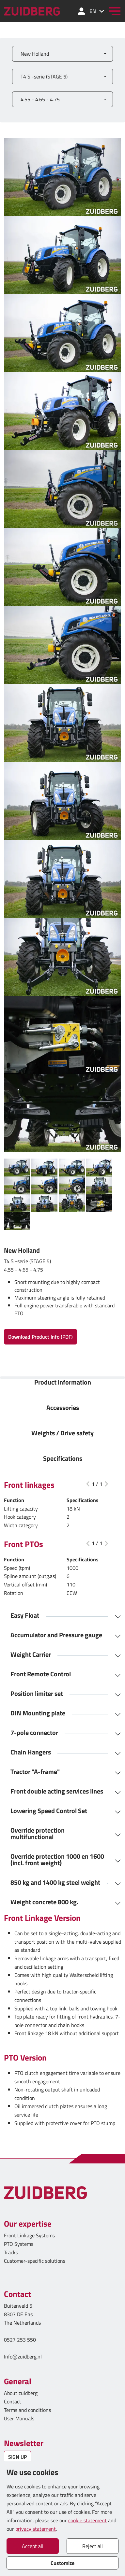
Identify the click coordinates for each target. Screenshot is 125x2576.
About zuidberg (21, 2393)
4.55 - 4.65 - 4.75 (40, 99)
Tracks (11, 2252)
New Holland (35, 54)
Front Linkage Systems (29, 2235)
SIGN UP (17, 2457)
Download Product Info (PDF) (40, 1337)
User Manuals (20, 2418)
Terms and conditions (27, 2410)
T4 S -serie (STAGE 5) (44, 76)
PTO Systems (18, 2244)
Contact (12, 2401)
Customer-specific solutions (34, 2261)
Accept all (32, 2546)
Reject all (92, 2546)
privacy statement (35, 2529)
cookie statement (87, 2520)
